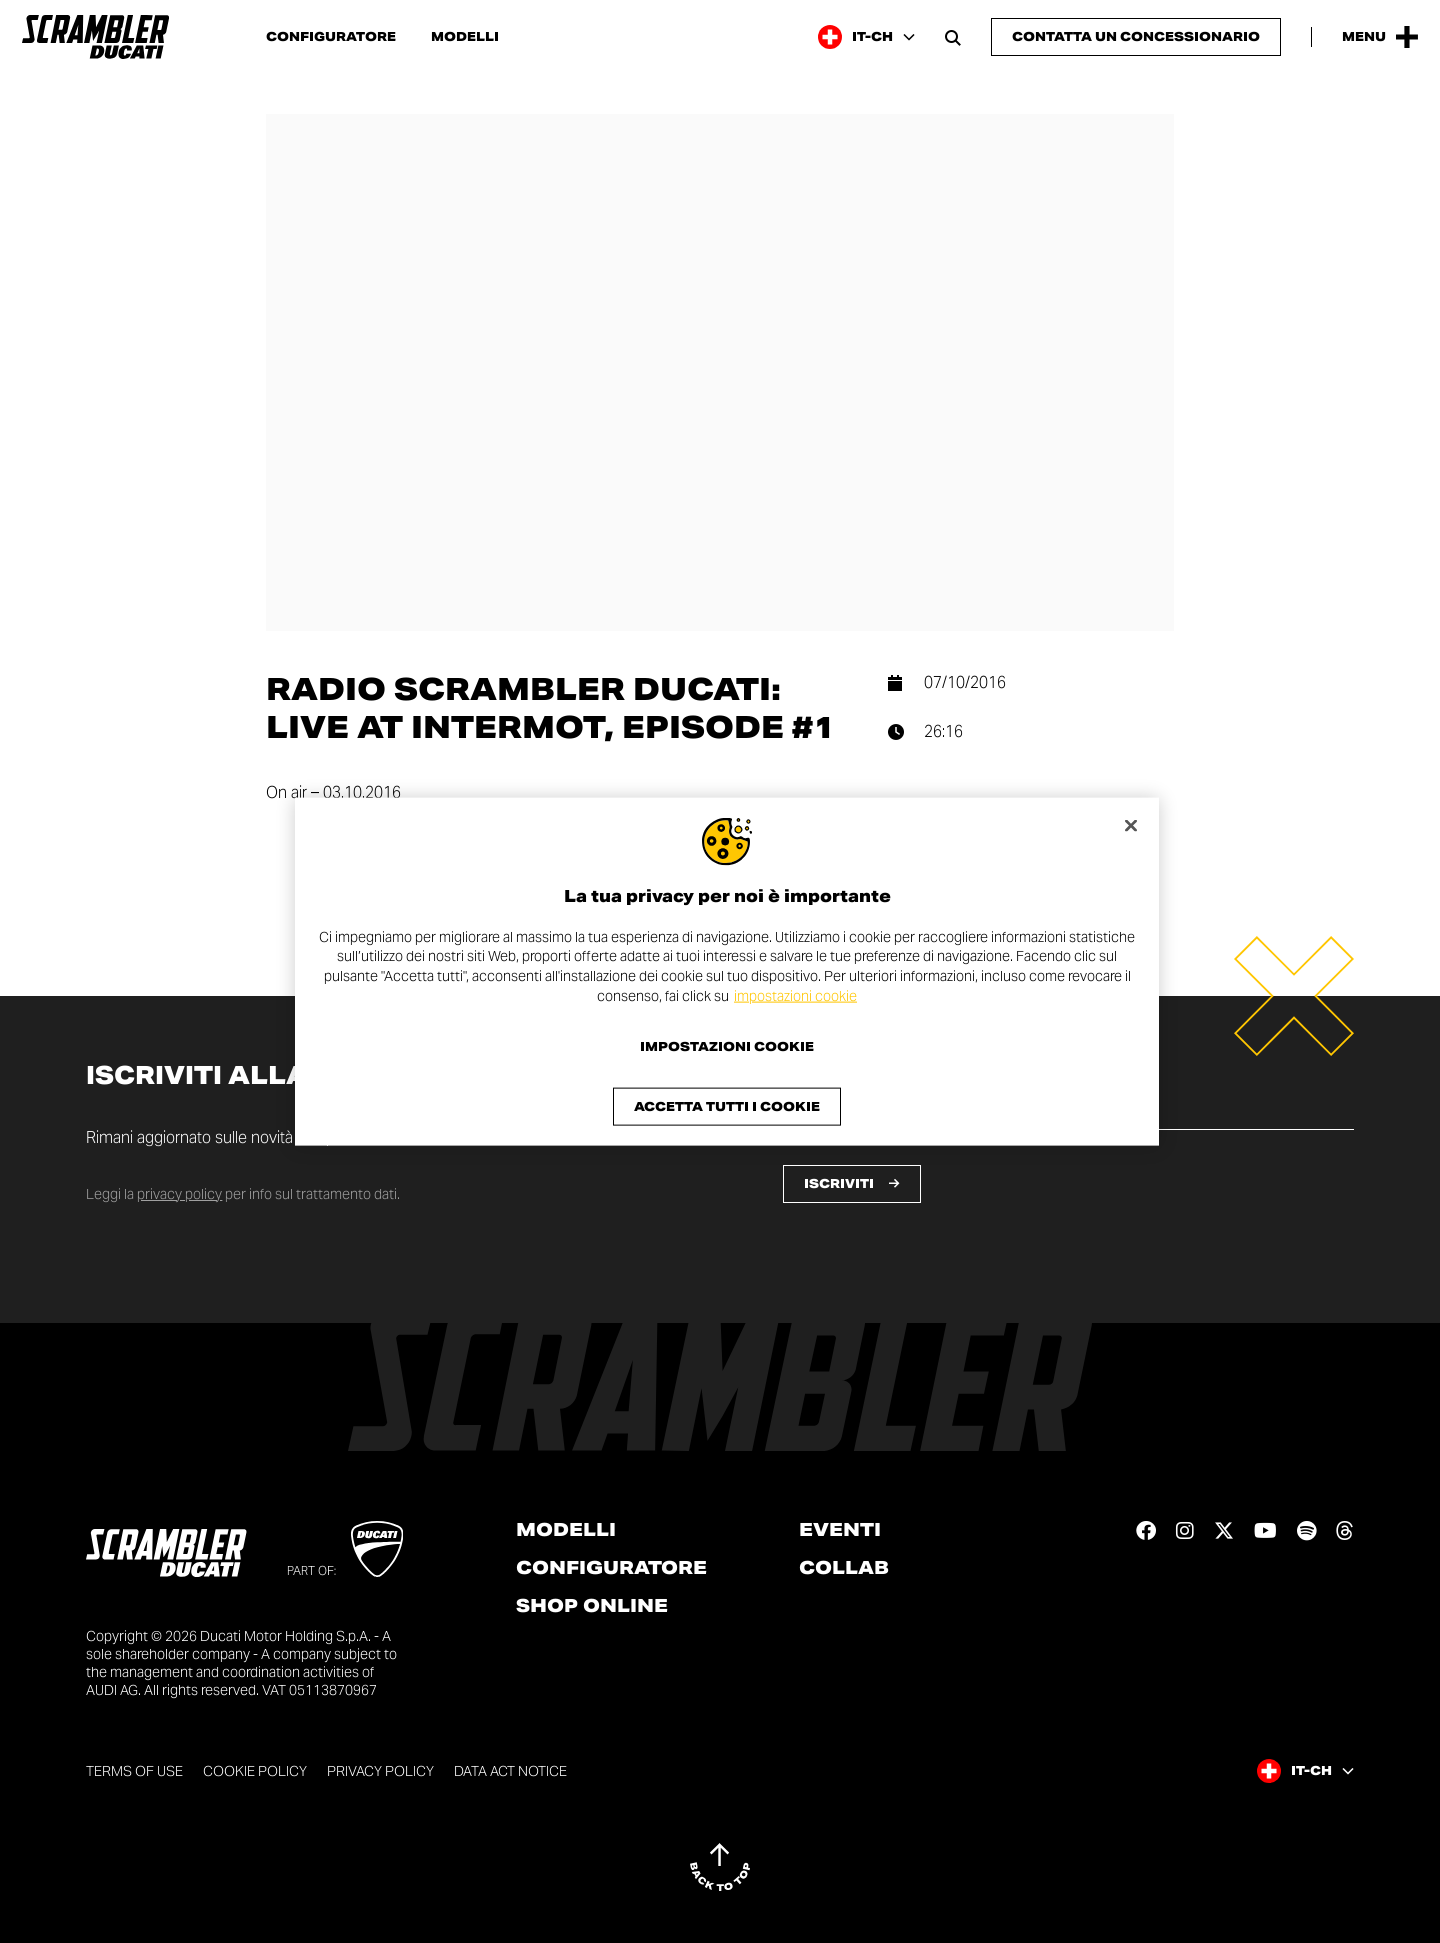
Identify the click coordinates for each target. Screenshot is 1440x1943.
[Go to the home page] (95, 37)
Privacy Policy (380, 1771)
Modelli (465, 37)
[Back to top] (720, 1867)
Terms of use (134, 1771)
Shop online (592, 1606)
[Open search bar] (953, 37)
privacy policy (179, 1194)
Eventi (840, 1530)
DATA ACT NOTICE (510, 1771)
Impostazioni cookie (727, 1047)
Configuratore (331, 37)
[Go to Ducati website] (377, 1549)
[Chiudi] (1131, 825)
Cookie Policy (255, 1771)
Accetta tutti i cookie (727, 1106)
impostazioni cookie (795, 995)
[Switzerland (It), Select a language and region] (866, 37)
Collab (844, 1568)
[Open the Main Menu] (1380, 37)
